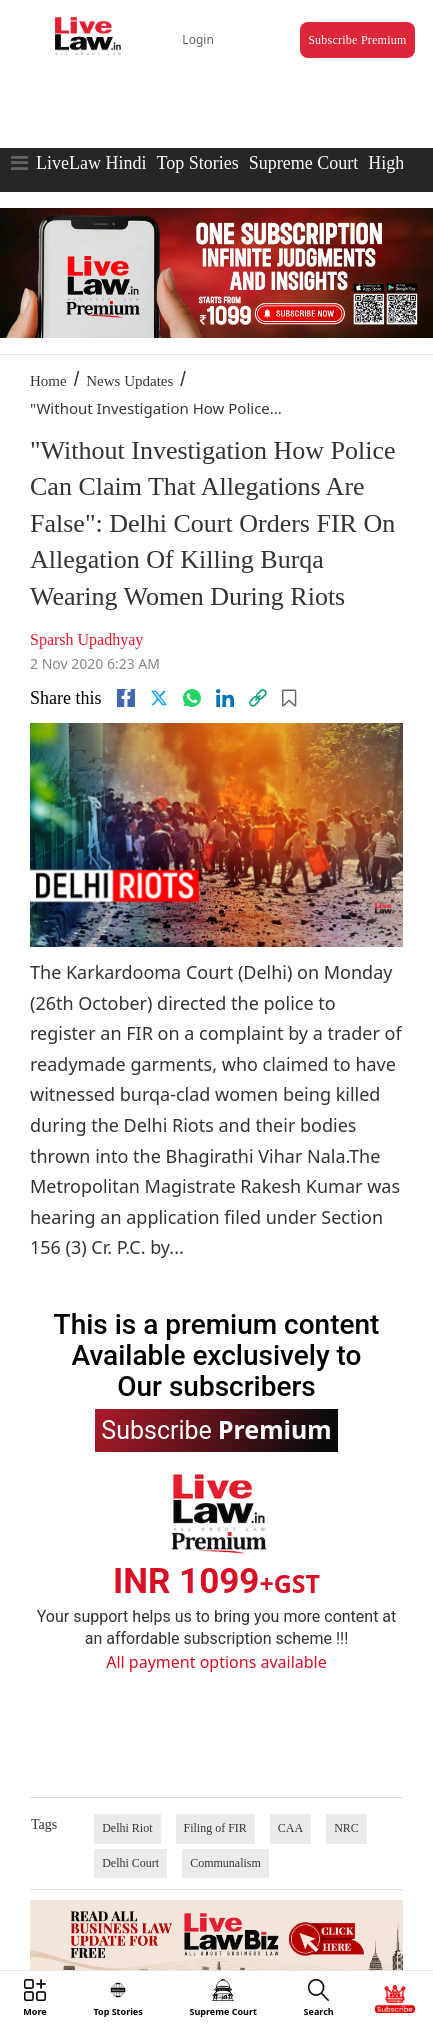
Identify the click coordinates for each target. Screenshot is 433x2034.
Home (48, 381)
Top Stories (197, 163)
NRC (346, 1828)
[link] (258, 698)
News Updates (129, 381)
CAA (290, 1828)
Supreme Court (304, 163)
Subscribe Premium (357, 40)
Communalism (225, 1863)
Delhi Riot (127, 1828)
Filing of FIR (215, 1828)
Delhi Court (130, 1863)
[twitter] (159, 698)
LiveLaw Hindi (91, 163)
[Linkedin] (225, 698)
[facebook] (126, 698)
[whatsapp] (192, 698)
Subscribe (216, 1429)
